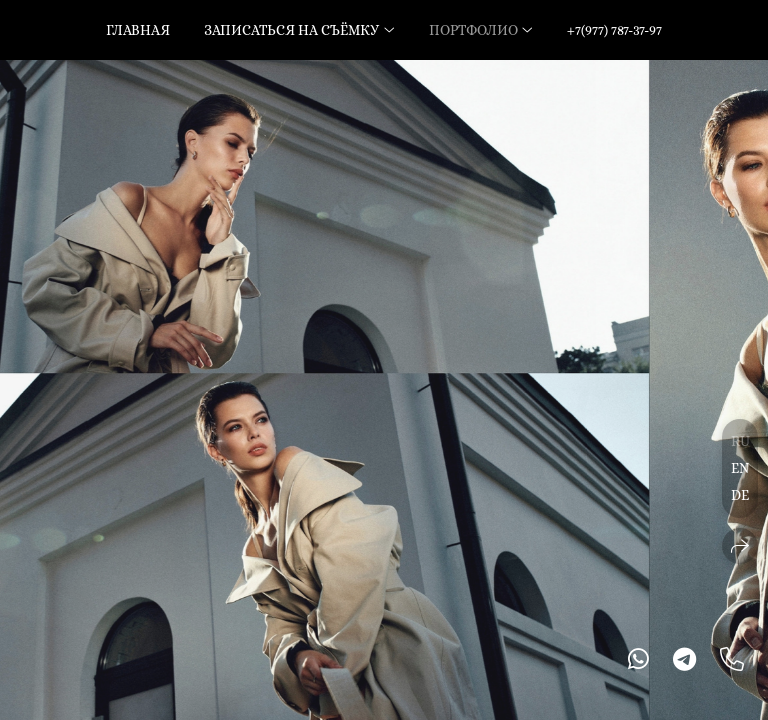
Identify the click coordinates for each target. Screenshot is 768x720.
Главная (138, 30)
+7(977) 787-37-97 (614, 30)
